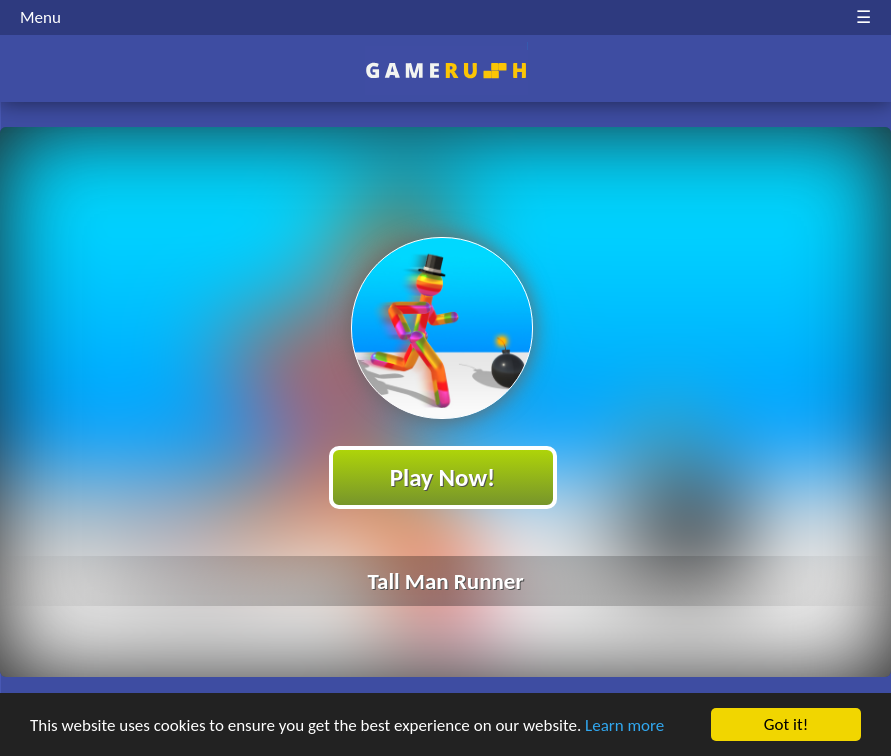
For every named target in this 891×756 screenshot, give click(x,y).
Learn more (624, 725)
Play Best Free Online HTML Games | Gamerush (445, 70)
